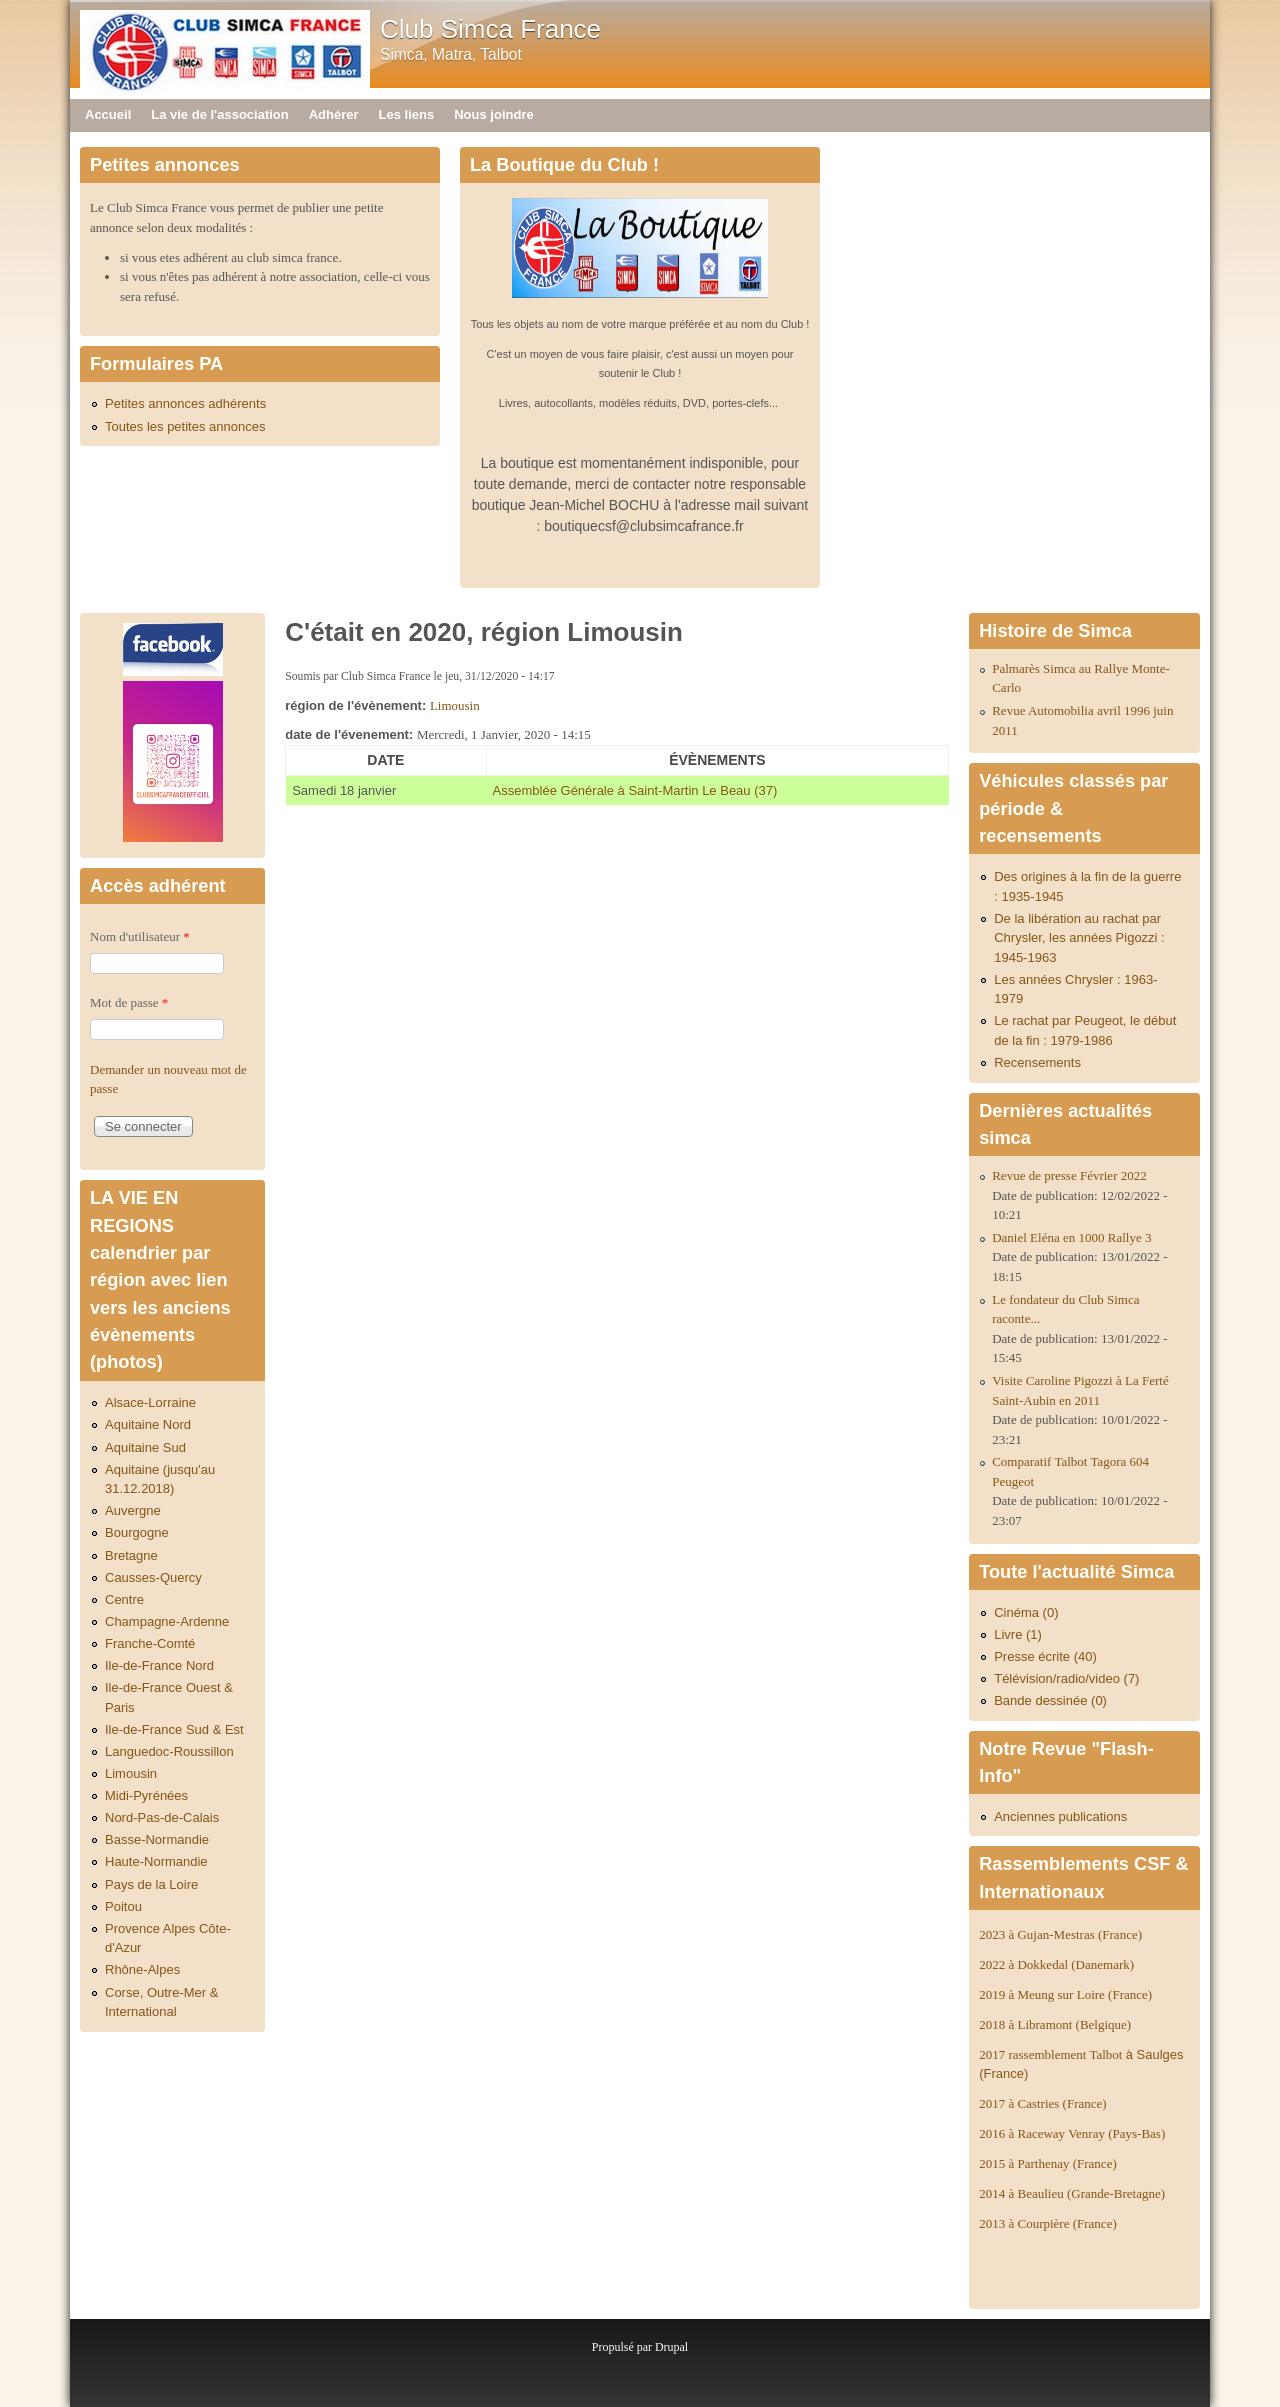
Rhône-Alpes (142, 1969)
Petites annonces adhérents (185, 403)
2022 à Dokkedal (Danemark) (1058, 1964)
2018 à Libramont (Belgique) (1055, 2024)
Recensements (1037, 1062)
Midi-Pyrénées (146, 1795)
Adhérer (334, 114)
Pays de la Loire (151, 1884)
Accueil (108, 114)
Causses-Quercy (153, 1577)
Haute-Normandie (156, 1861)
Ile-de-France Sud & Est (174, 1729)
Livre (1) (1018, 1634)
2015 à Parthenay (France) (1048, 2163)
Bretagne (131, 1555)
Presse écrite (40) (1045, 1656)
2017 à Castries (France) (1042, 2103)
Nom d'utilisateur (140, 936)
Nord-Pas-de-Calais (162, 1817)
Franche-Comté (150, 1643)
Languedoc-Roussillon (169, 1751)
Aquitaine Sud (145, 1447)
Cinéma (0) (1026, 1612)
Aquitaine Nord (148, 1424)
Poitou (123, 1906)
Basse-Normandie (157, 1839)
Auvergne (133, 1510)
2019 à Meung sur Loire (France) (1065, 1994)
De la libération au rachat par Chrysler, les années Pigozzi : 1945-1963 (1079, 938)
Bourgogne (137, 1532)
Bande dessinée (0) (1050, 1700)
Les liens (407, 114)
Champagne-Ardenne (167, 1621)
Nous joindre (493, 114)
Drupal (671, 2347)
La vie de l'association (219, 114)
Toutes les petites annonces (185, 426)
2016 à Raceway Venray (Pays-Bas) (1072, 2133)
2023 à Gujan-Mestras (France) (1060, 1934)
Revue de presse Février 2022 (1069, 1175)
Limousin (455, 705)
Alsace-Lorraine (150, 1402)
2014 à (1072, 2193)
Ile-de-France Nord (159, 1665)
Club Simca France (490, 29)
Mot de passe (129, 1002)
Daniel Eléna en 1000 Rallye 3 (1071, 1237)
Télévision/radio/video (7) (1066, 1678)
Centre (124, 1599)
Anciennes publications (1060, 1816)
